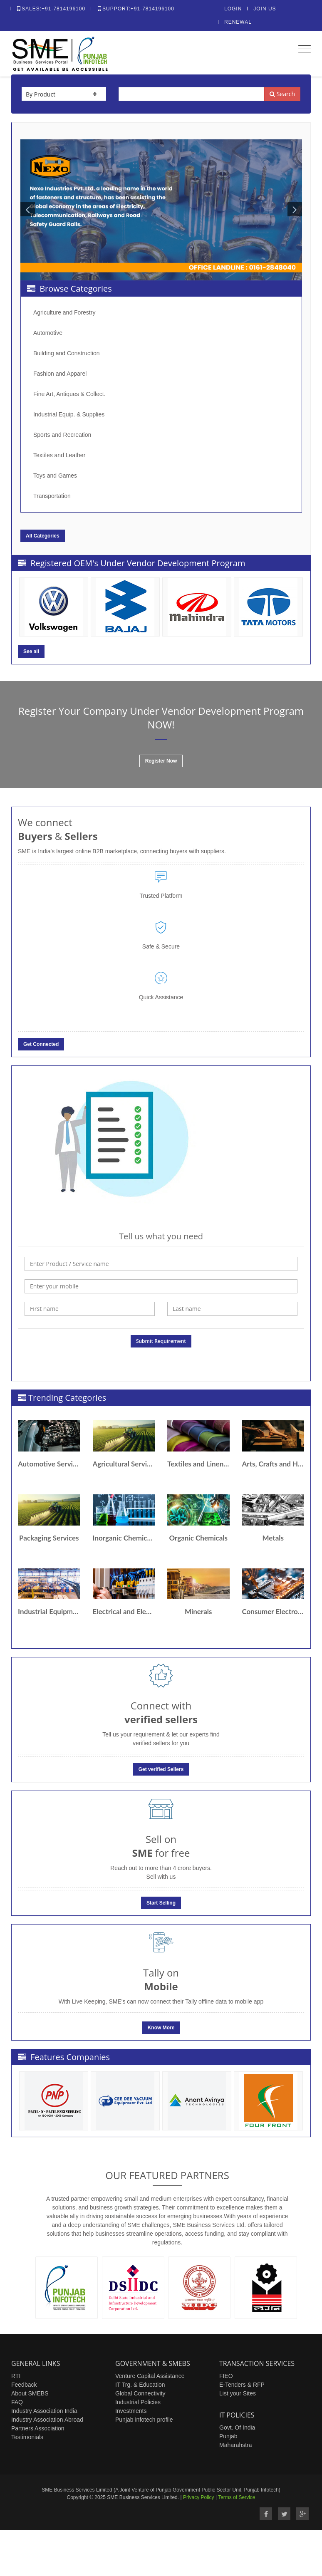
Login (233, 9)
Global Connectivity (140, 2393)
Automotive (47, 332)
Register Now (161, 761)
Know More (161, 2028)
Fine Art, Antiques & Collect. (69, 394)
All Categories (42, 536)
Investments (130, 2411)
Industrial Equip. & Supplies (68, 414)
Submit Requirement (161, 1341)
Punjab (228, 2436)
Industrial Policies (138, 2402)
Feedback (24, 2384)
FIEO (226, 2376)
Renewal (238, 22)
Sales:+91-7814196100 (50, 9)
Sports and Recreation (62, 434)
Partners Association (37, 2428)
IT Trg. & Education (140, 2384)
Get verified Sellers (161, 1769)
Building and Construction (66, 353)
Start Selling (161, 1903)
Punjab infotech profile (144, 2419)
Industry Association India (44, 2411)
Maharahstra (235, 2445)
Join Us (264, 9)
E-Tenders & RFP (242, 2384)
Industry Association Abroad (47, 2419)
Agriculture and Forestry (64, 312)
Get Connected (41, 1044)
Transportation (52, 496)
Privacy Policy (198, 2497)
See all (31, 651)
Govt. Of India (237, 2427)
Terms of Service (236, 2497)
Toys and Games (55, 475)
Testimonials (27, 2437)
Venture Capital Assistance (150, 2376)
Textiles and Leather (59, 455)
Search (282, 94)
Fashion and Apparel (60, 373)
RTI (15, 2376)
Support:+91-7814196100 (135, 9)
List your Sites (237, 2393)
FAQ (17, 2402)
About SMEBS (30, 2393)
